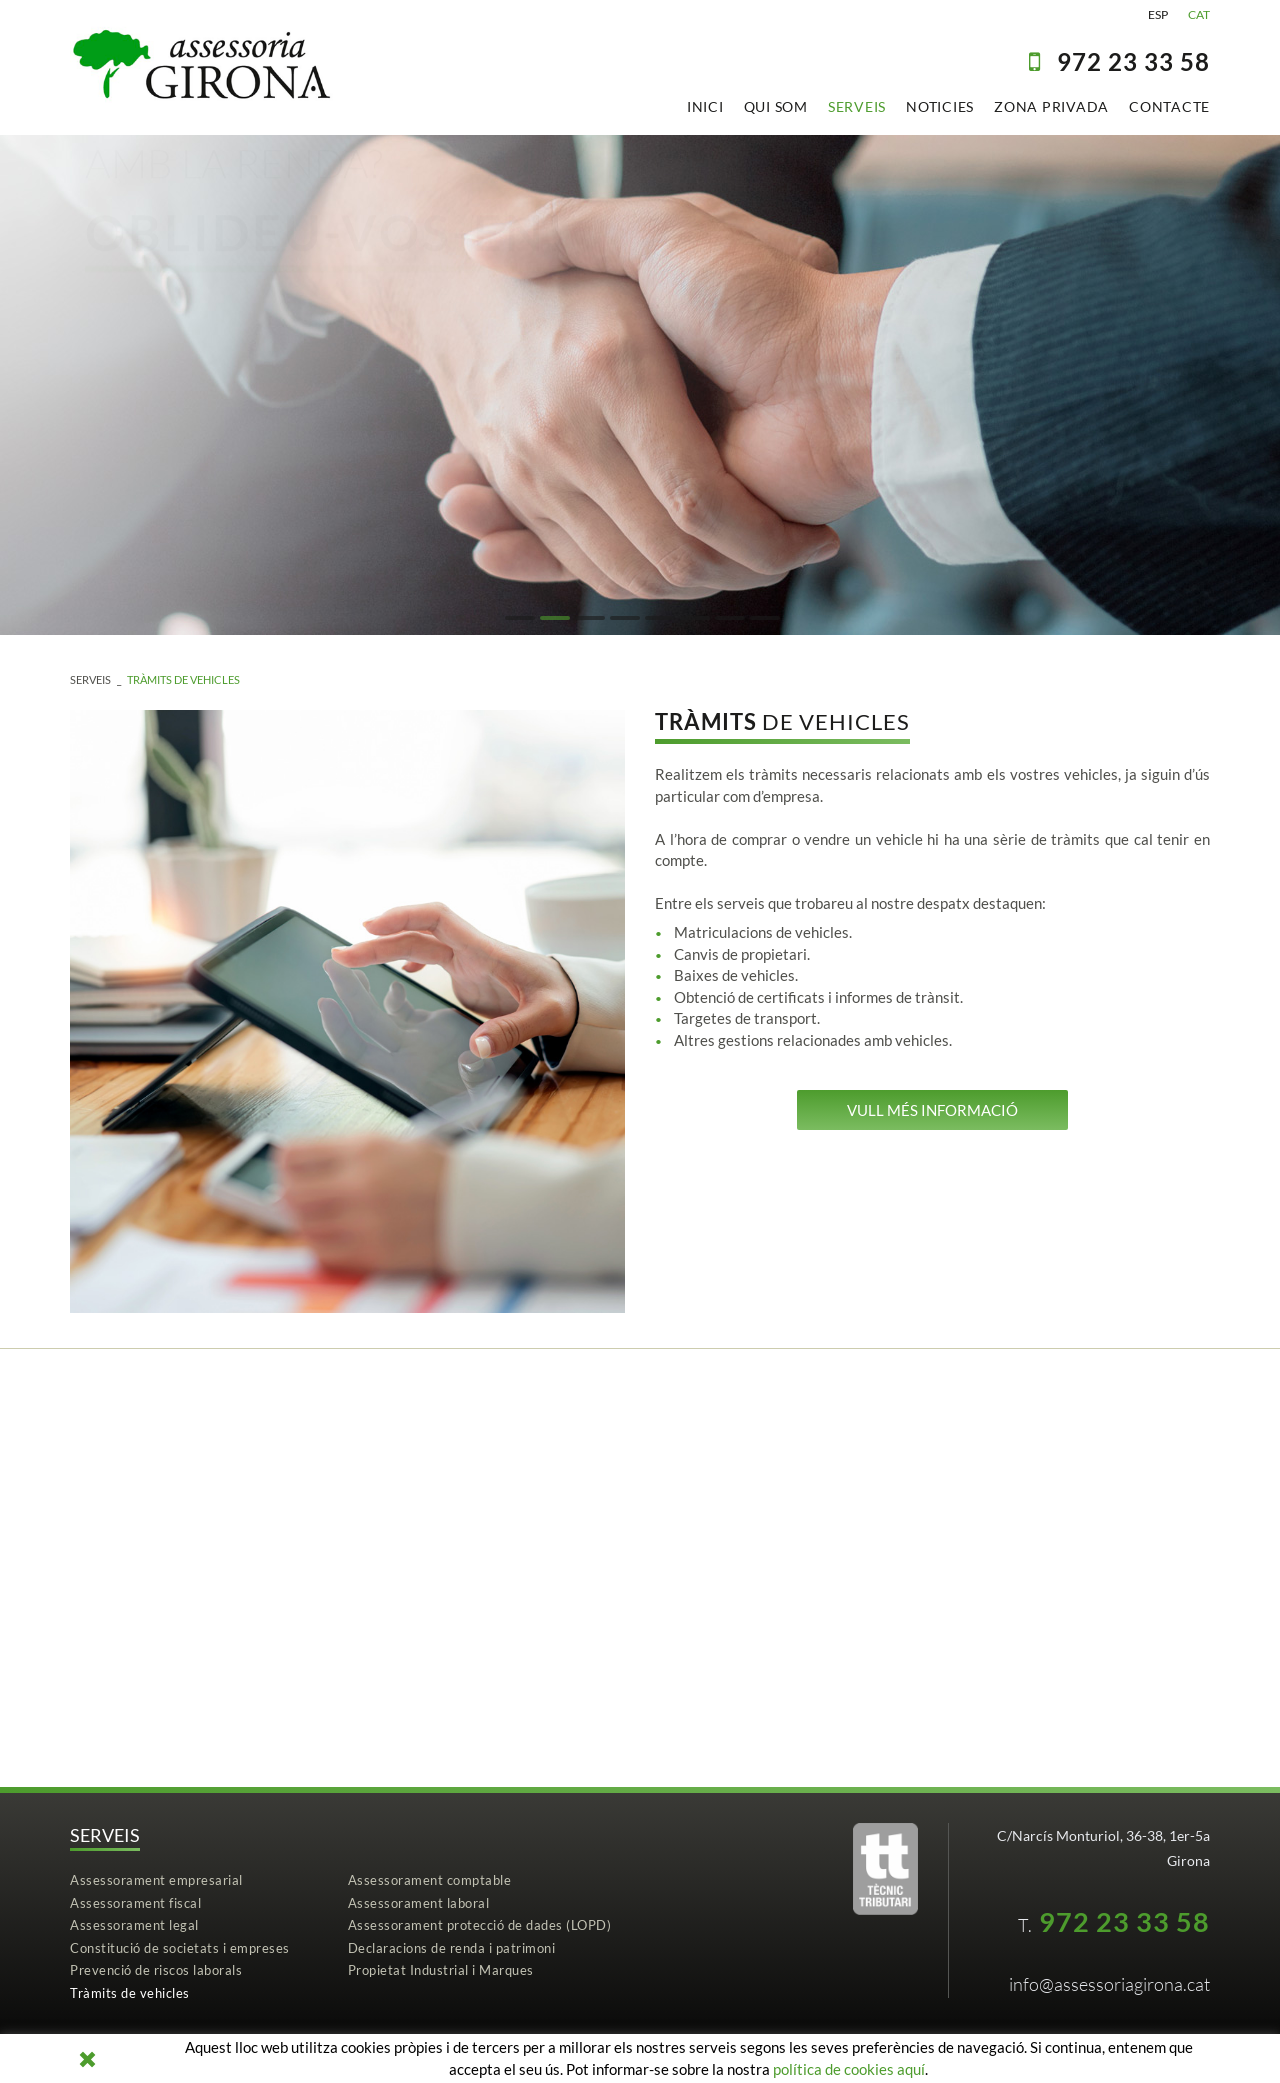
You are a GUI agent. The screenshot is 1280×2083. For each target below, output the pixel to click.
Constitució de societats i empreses (180, 1948)
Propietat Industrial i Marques (441, 1970)
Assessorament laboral (419, 1903)
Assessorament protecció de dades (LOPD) (480, 1925)
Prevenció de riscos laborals (156, 1970)
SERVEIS (90, 679)
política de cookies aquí (849, 2069)
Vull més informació (932, 1110)
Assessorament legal (134, 1925)
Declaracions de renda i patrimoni (452, 1948)
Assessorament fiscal (135, 1903)
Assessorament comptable (430, 1880)
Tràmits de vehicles (183, 679)
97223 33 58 (1133, 61)
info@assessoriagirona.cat (1109, 1984)
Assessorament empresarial (156, 1880)
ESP (1158, 14)
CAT (1199, 14)
